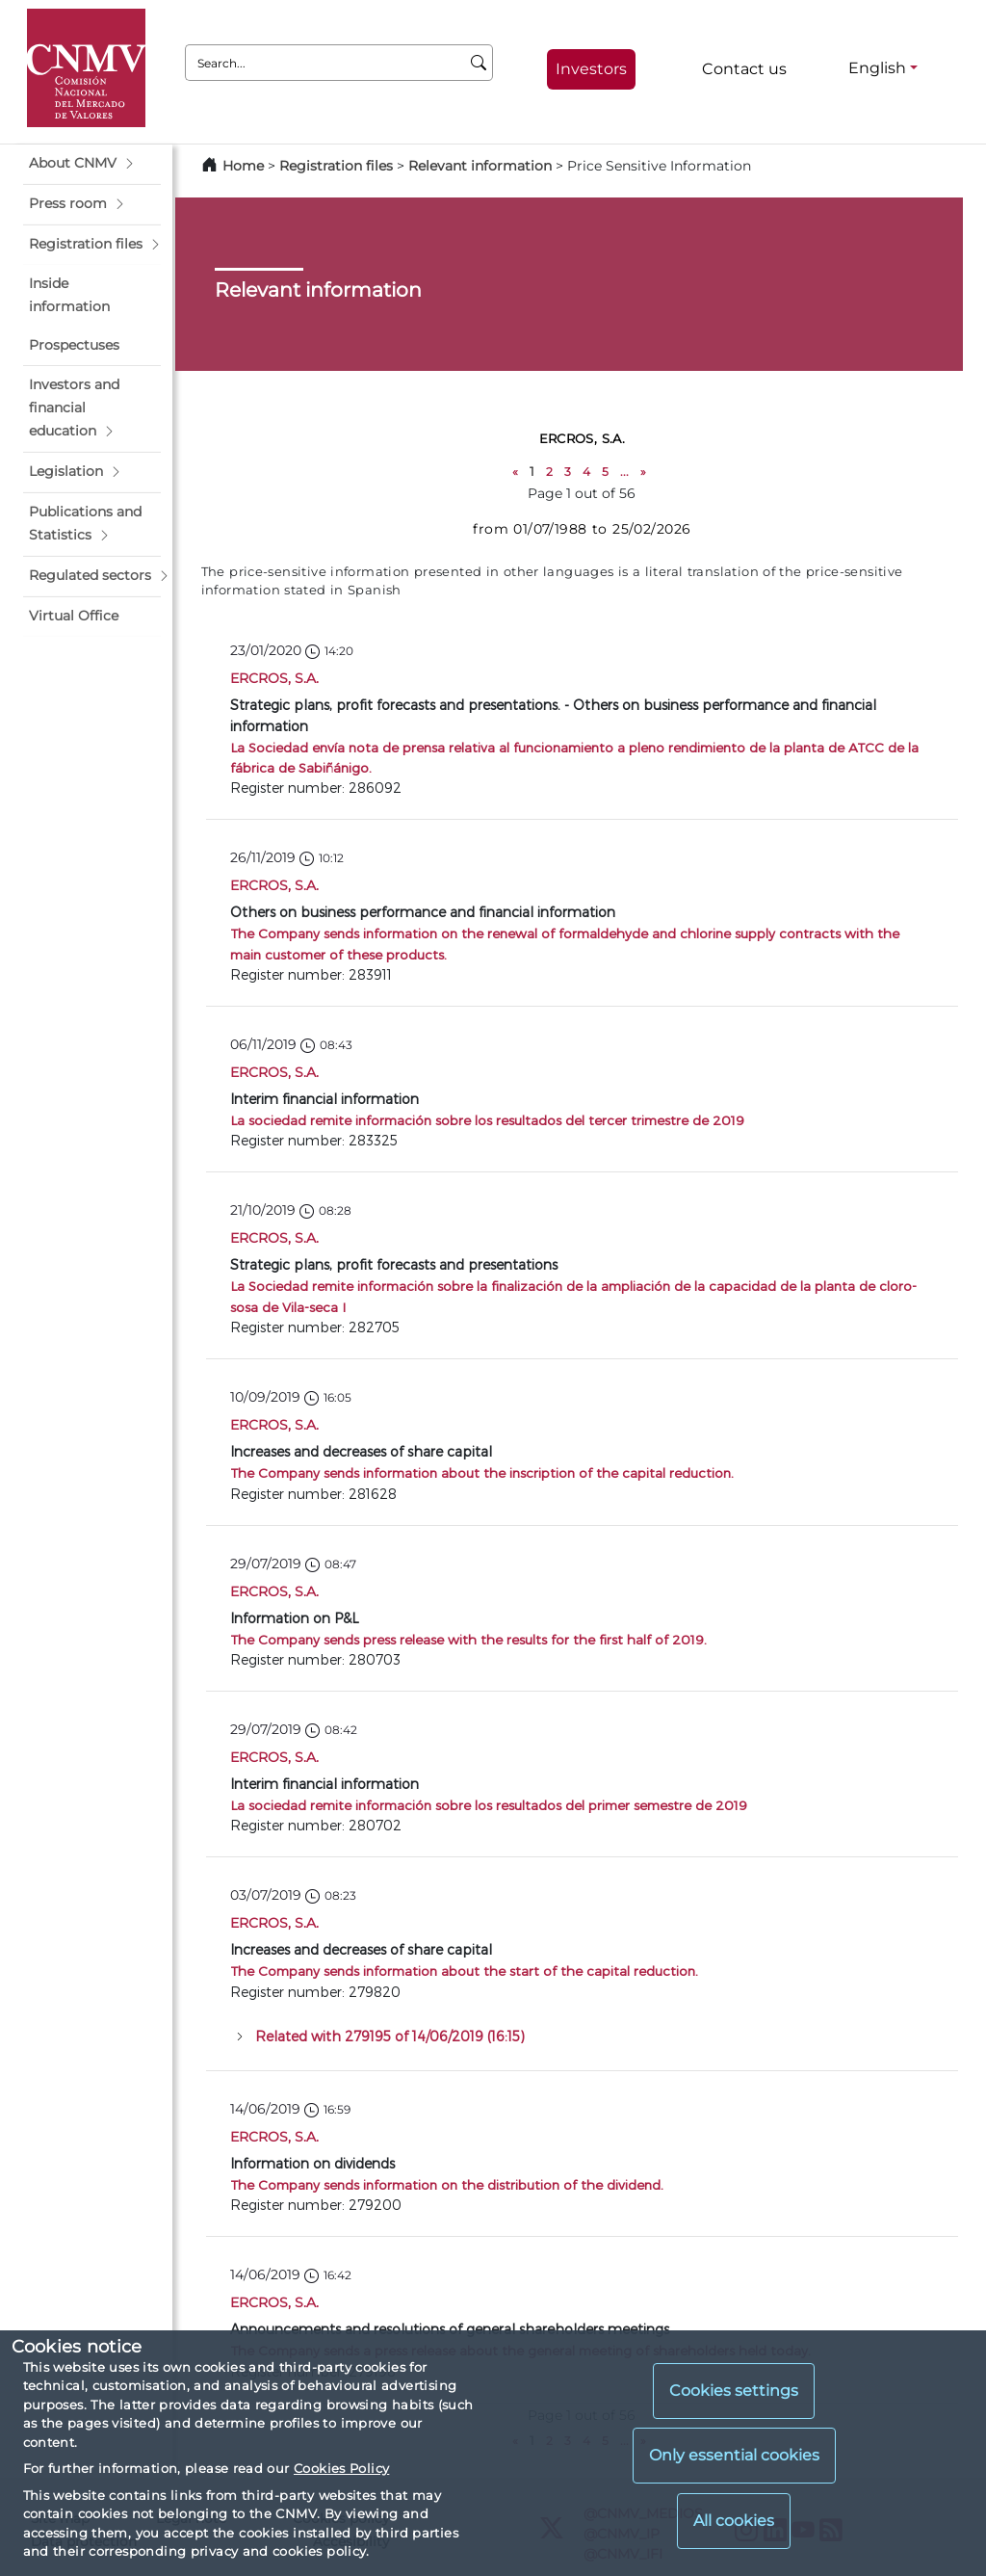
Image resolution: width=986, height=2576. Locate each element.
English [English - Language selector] (877, 68)
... (624, 471)
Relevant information (480, 165)
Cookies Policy (341, 2468)
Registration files (336, 165)
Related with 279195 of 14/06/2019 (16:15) (390, 2036)
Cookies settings (733, 2390)
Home (243, 165)
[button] (92, 164)
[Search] (479, 62)
